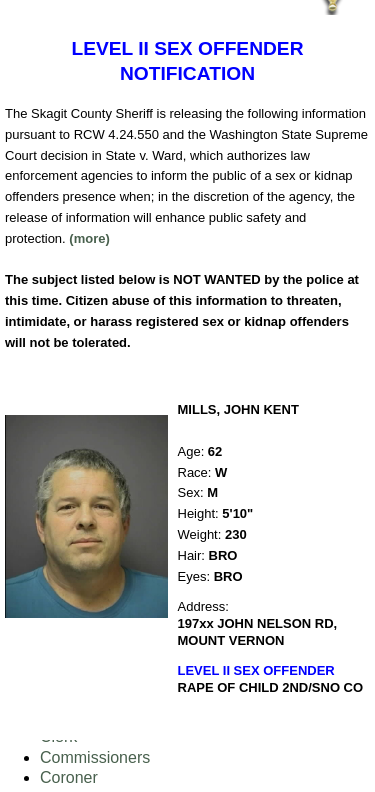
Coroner (69, 777)
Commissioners (95, 757)
